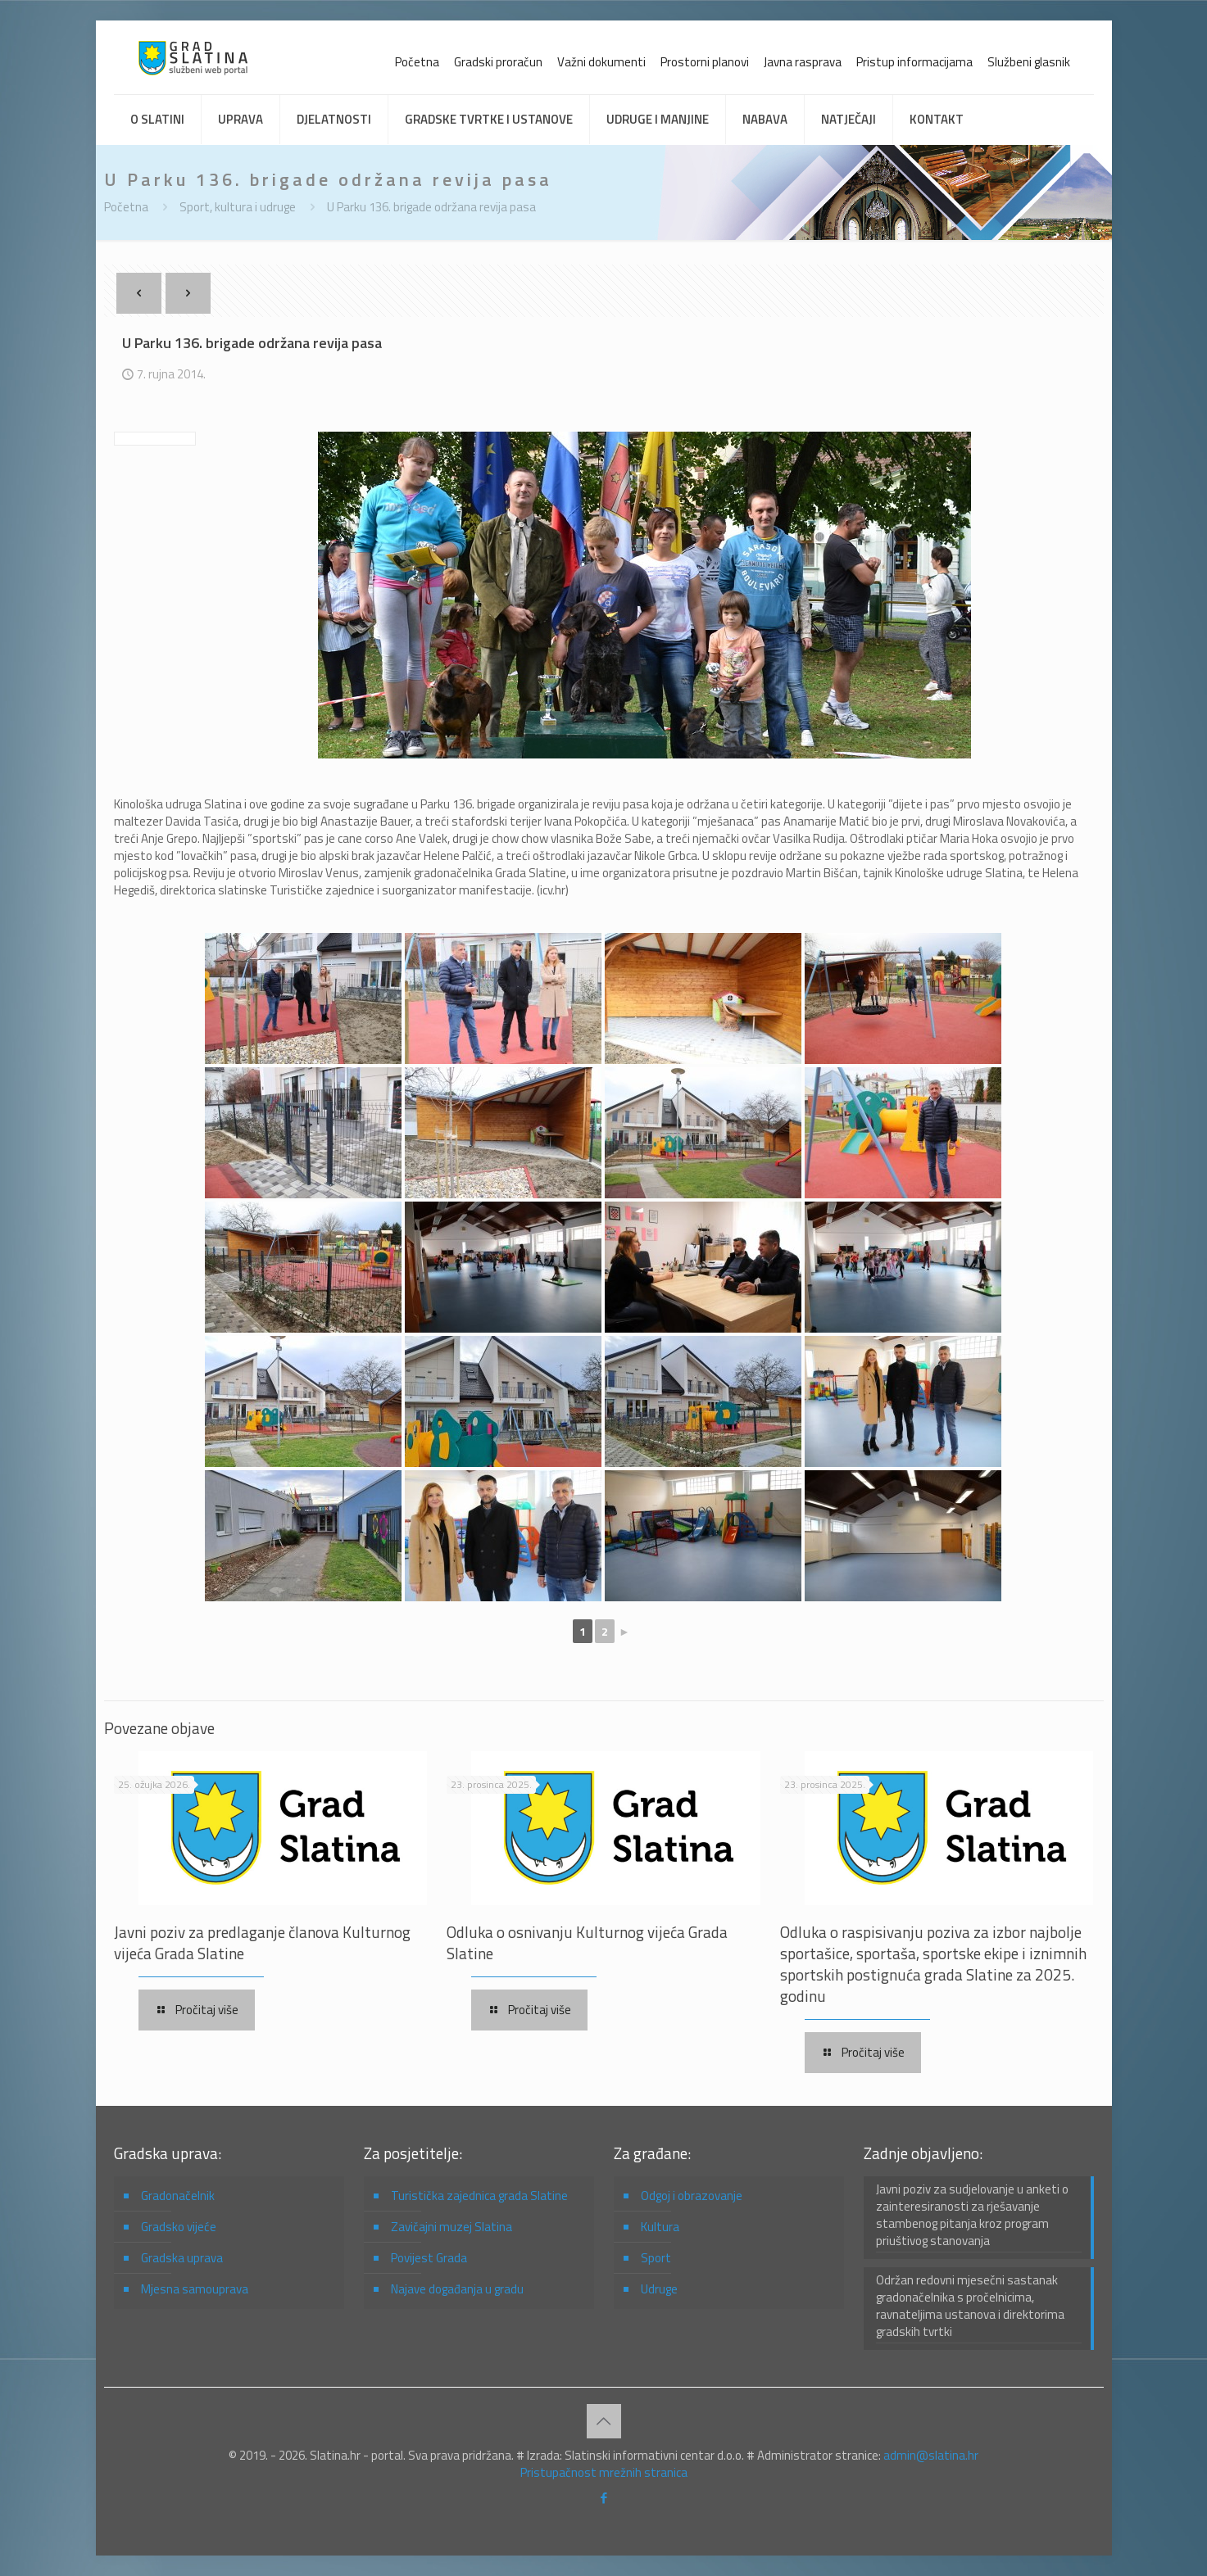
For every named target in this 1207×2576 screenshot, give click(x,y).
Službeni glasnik (1028, 62)
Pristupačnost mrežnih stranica (603, 2472)
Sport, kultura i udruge (237, 206)
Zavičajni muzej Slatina (451, 2226)
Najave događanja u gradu (457, 2288)
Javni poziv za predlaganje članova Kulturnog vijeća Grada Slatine (262, 1942)
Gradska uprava (182, 2257)
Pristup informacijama (914, 62)
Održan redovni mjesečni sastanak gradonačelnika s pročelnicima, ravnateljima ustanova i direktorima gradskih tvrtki (970, 2306)
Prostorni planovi (704, 62)
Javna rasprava (803, 62)
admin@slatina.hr (930, 2455)
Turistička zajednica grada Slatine (479, 2195)
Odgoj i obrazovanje (691, 2195)
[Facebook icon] (603, 2497)
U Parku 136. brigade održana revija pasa (431, 206)
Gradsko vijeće (178, 2226)
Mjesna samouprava (194, 2288)
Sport (656, 2257)
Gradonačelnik (178, 2195)
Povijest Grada (429, 2257)
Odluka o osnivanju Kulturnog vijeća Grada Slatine (587, 1942)
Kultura (660, 2226)
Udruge (659, 2288)
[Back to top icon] (604, 2421)
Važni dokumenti (601, 62)
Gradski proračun (498, 62)
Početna (417, 62)
